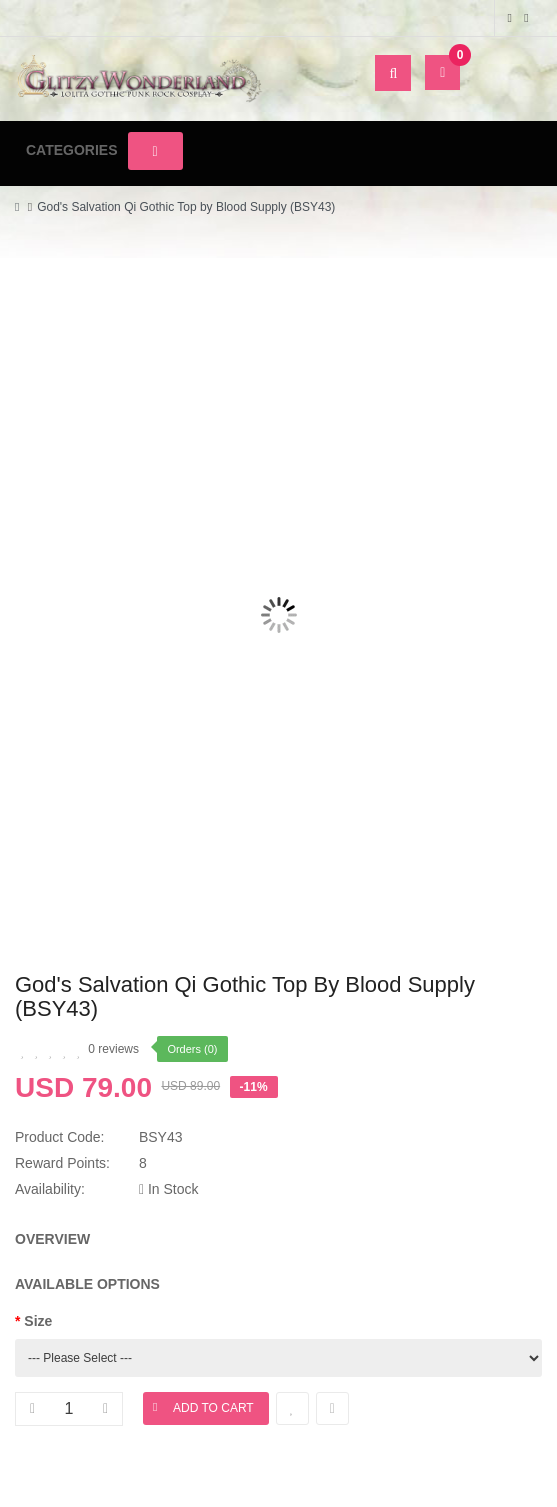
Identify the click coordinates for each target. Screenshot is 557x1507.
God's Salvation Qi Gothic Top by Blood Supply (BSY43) (186, 207)
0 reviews (113, 1049)
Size (38, 1321)
